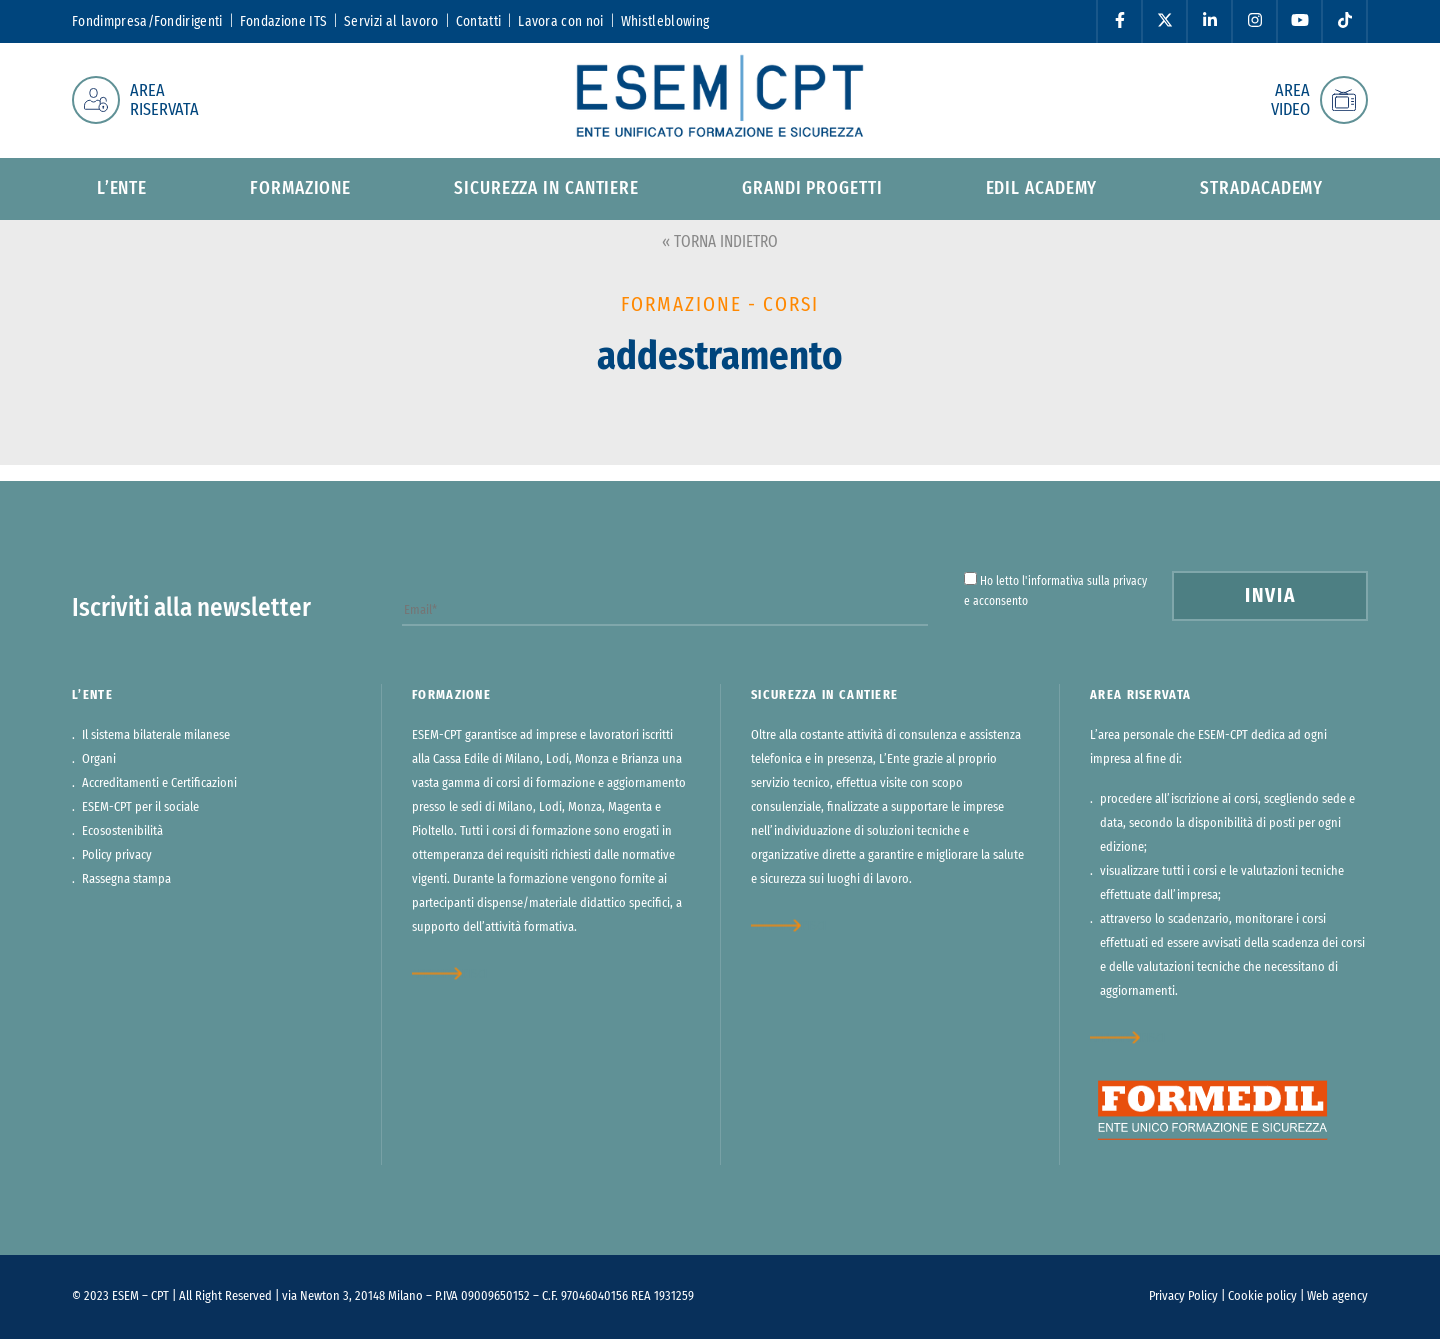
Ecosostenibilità (122, 831)
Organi (99, 759)
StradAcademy (1261, 189)
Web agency (1337, 1296)
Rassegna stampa (126, 879)
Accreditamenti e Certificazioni (159, 783)
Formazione (300, 189)
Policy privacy (117, 855)
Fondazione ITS (283, 22)
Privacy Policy (1183, 1296)
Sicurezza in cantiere (546, 189)
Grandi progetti (812, 189)
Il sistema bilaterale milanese (156, 735)
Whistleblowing (665, 22)
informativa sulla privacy (1087, 581)
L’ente (122, 189)
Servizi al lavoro (391, 22)
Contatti (479, 22)
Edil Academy (1042, 189)
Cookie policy (1262, 1296)
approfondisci (449, 973)
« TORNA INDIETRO (720, 242)
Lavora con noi (560, 22)
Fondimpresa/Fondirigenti (147, 22)
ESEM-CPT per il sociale (140, 807)
